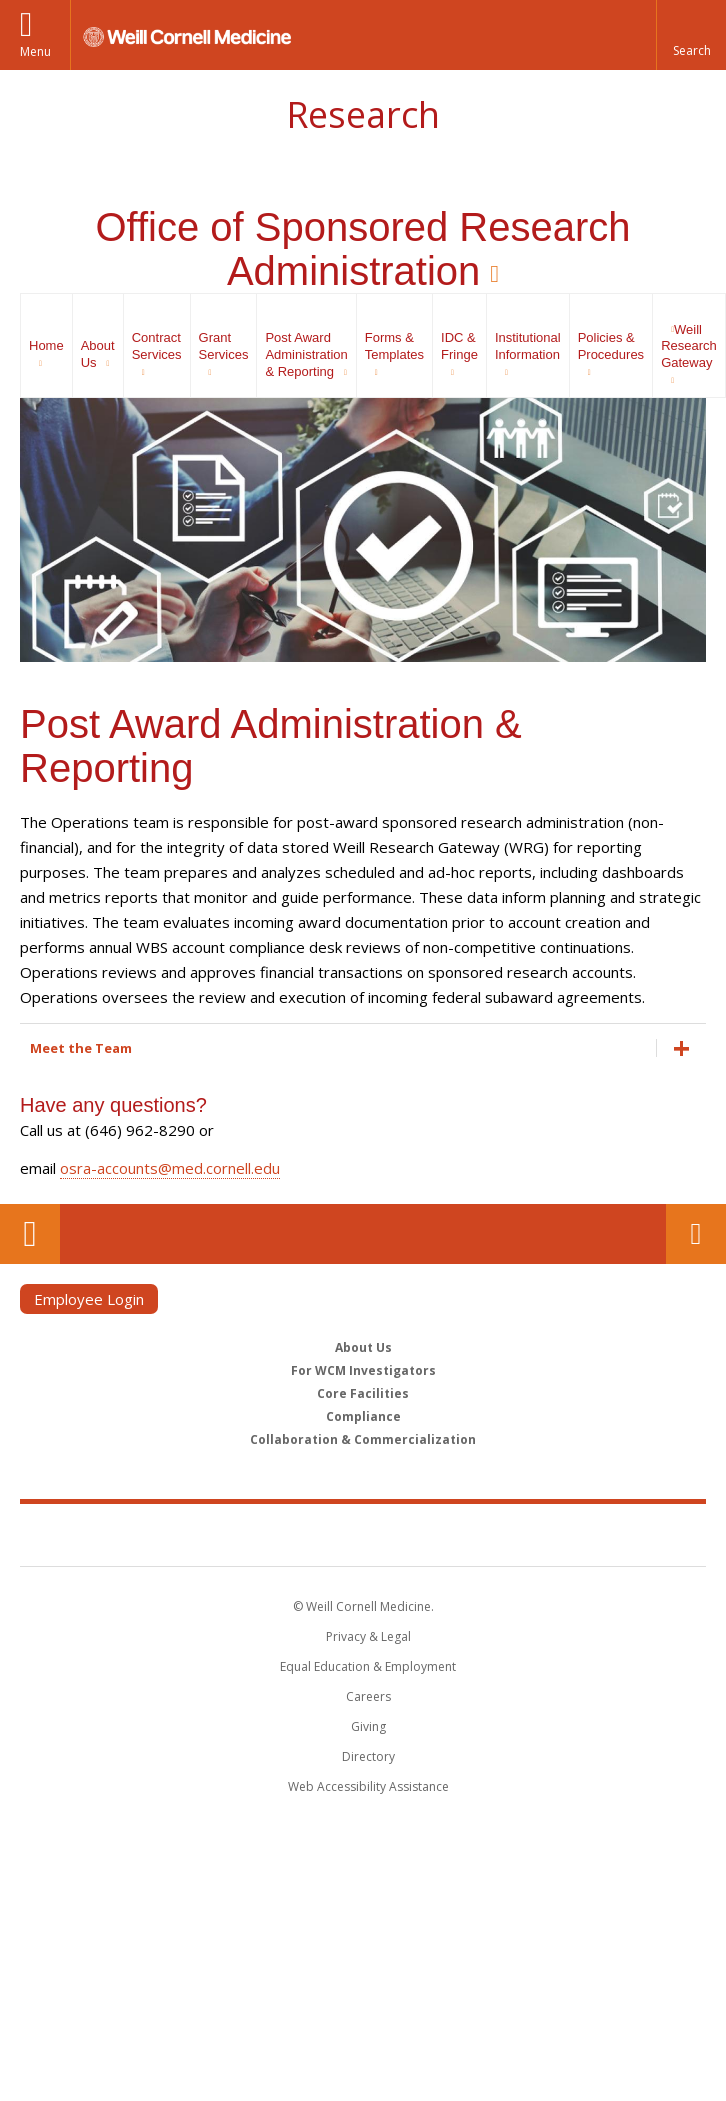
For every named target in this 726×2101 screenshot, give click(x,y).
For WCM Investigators (363, 1370)
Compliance (363, 1416)
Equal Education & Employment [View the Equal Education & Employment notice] (368, 1666)
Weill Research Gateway (689, 346)
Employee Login (89, 1299)
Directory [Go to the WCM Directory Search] (368, 1756)
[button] (691, 35)
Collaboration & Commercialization (363, 1439)
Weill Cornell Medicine (247, 1534)
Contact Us (696, 1234)
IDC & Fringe (459, 346)
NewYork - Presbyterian (500, 1534)
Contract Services (157, 346)
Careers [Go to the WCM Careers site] (368, 1696)
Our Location (30, 1234)
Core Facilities (363, 1393)
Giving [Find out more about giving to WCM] (368, 1726)
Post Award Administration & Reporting (306, 354)
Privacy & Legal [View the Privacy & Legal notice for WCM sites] (368, 1636)
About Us (98, 354)
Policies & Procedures (611, 346)
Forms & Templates (394, 346)
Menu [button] (35, 51)
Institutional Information (528, 346)
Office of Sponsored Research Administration (362, 249)
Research (363, 114)
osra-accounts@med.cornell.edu (170, 1168)
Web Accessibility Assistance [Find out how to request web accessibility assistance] (368, 1786)
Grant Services (224, 346)
